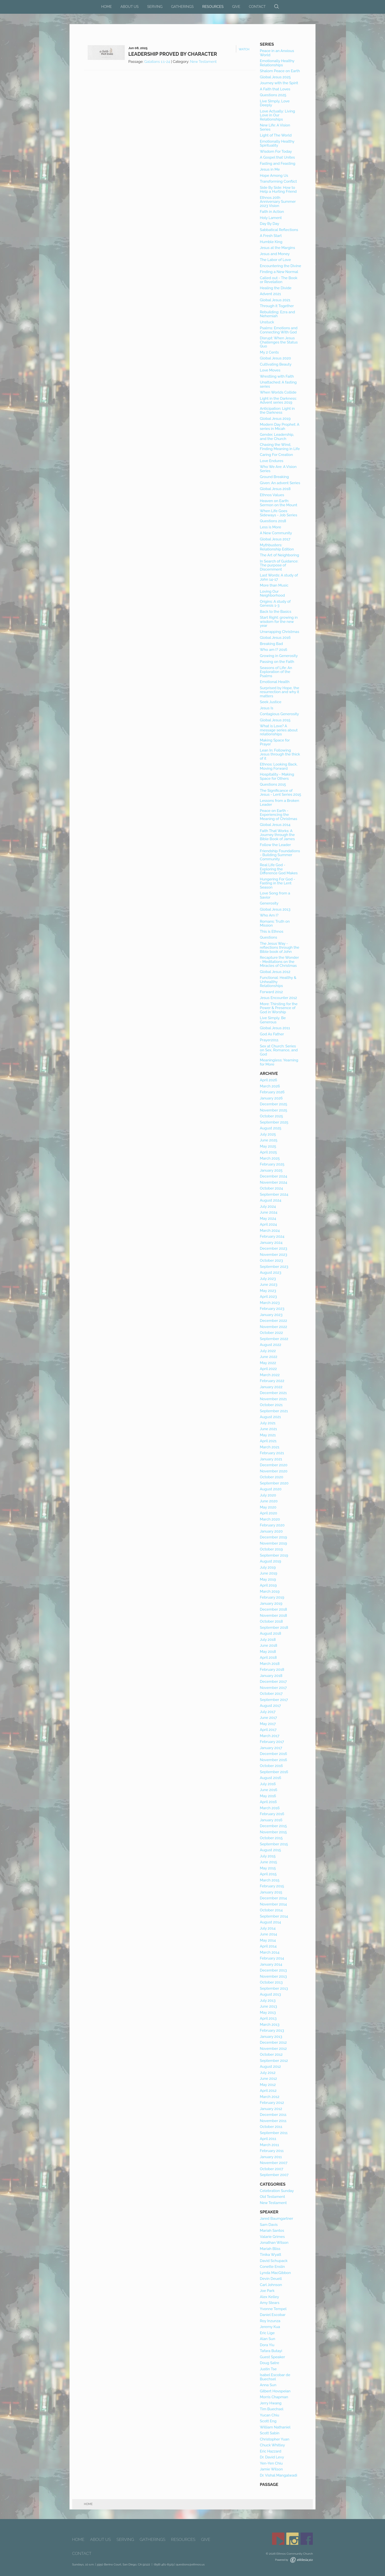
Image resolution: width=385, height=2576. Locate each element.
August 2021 (270, 1417)
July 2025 (268, 1134)
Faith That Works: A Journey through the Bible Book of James (277, 835)
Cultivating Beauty (275, 364)
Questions (268, 937)
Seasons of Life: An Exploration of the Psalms (276, 672)
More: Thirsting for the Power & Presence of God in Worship (278, 1008)
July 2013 (267, 2000)
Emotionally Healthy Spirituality (277, 143)
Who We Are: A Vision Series (278, 469)
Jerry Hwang (270, 2403)
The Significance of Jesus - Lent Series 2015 (280, 792)
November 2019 (273, 1543)
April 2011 (268, 2139)
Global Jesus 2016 (275, 637)
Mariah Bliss (270, 2249)
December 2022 (273, 1320)
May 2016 (268, 1796)
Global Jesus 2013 (275, 909)
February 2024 (272, 1236)
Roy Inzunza (270, 2321)
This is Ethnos (271, 931)
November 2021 (273, 1399)
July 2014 (267, 1928)
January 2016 (271, 1820)
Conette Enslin (272, 2266)
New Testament (203, 61)
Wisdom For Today (276, 151)
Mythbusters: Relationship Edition (277, 547)
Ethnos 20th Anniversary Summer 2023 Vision (278, 201)
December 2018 (273, 1609)
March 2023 (270, 1303)
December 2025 (273, 1104)
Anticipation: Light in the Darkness (277, 410)
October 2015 (271, 1838)
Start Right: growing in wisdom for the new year (279, 621)
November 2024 (273, 1182)
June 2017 (268, 1717)
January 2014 (271, 1964)
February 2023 (272, 1308)
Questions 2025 (273, 95)
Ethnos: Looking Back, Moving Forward (278, 766)
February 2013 (272, 2030)
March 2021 (269, 1447)
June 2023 (268, 1284)
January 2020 (271, 1531)
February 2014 (272, 1958)
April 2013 (268, 2018)
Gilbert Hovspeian (275, 2391)
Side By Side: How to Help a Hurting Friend (278, 189)
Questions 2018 (273, 521)
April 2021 (268, 1441)
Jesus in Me (270, 169)
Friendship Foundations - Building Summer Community (280, 855)
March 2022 (270, 1375)
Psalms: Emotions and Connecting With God (278, 330)
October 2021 (271, 1405)
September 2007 (274, 2175)
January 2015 (271, 1892)
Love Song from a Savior (275, 895)
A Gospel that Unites (277, 157)
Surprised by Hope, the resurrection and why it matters (279, 692)
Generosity (269, 903)
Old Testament (272, 2196)
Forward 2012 (271, 992)
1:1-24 (165, 61)
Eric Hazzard (270, 2451)
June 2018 (268, 1645)
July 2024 (268, 1206)
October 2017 (271, 1693)
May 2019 (268, 1579)
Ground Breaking (274, 477)
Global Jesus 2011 (275, 1028)
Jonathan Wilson (274, 2242)
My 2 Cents (269, 352)
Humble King (271, 242)
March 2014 (269, 1952)
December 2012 (273, 2042)
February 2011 (272, 2151)
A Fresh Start (271, 235)
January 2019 (271, 1603)
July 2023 (268, 1278)
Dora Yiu (267, 2345)
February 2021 (272, 1453)
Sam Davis (269, 2224)
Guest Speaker (272, 2357)
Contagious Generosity (279, 714)
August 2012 (270, 2066)
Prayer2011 (269, 1040)
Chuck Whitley (272, 2445)
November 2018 (273, 1615)
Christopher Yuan (274, 2439)
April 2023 (268, 1296)
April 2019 (268, 1585)
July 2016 (268, 1784)
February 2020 (272, 1525)
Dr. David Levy (272, 2457)
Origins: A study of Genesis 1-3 (275, 603)
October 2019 (271, 1549)
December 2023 (273, 1248)
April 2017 (268, 1729)
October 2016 (271, 1766)
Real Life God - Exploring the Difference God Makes (279, 869)
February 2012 (272, 2102)
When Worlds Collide (278, 392)
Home (106, 6)
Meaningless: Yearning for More (279, 1062)
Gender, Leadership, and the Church (277, 436)
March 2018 (270, 1663)
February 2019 (272, 1597)
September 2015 (274, 1844)
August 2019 (270, 1561)
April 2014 (268, 1946)
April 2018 (268, 1657)
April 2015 (268, 1874)
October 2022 (271, 1332)
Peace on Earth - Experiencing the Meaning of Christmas (278, 814)
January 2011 (271, 2157)
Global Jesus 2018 (275, 489)
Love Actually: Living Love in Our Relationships (277, 115)
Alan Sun (267, 2339)
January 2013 (271, 2036)
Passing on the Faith (277, 661)
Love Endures (271, 461)
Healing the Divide (275, 288)
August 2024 (270, 1200)
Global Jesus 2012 (275, 972)
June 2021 (268, 1429)
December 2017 (273, 1681)
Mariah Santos (272, 2230)
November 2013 (273, 1976)
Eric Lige (267, 2333)
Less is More (270, 527)
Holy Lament (271, 218)
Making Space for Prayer (275, 742)
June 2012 (268, 2078)
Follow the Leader (275, 845)
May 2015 (268, 1868)
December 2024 (273, 1176)
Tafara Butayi (271, 2351)
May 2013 (268, 2012)
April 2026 (268, 1080)
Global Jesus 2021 (275, 300)
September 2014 (274, 1916)
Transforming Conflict (278, 181)
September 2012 (274, 2060)
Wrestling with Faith (277, 376)
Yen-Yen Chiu (271, 2463)
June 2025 (268, 1140)
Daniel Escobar (273, 2315)
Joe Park (267, 2290)
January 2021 (271, 1459)
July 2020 (268, 1495)
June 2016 (268, 1790)
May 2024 (268, 1218)
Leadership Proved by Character (172, 54)
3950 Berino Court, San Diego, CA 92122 (123, 2564)
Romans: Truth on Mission (275, 923)
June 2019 (268, 1573)
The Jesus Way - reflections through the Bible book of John (279, 947)
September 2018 (274, 1627)
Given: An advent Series (280, 483)
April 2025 (268, 1152)
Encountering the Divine (280, 266)
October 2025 (271, 1116)
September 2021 (274, 1411)
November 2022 (273, 1327)
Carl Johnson (271, 2285)
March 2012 (269, 2097)
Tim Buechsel (271, 2409)
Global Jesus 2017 (275, 539)
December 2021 (273, 1393)
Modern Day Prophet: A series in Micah (279, 426)
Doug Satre (269, 2363)
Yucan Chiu (269, 2415)
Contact (257, 6)
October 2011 (271, 2126)
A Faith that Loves (275, 89)
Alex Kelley (269, 2297)
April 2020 (268, 1513)
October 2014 (271, 1910)
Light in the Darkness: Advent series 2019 (278, 400)
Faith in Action (272, 211)
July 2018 (268, 1639)
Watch (244, 49)
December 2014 (273, 1898)
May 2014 (268, 1940)
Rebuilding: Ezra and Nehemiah (277, 314)
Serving (154, 6)
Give (236, 6)
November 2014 (273, 1904)
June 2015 (268, 1862)
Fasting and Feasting (277, 163)
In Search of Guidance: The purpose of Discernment (279, 565)
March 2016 (270, 1808)
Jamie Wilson (271, 2469)
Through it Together (277, 306)
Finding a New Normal (279, 272)
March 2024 (270, 1230)
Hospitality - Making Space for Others (277, 776)
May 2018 (268, 1651)
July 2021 (267, 1423)
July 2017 (267, 1712)
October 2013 (271, 1982)
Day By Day (269, 223)
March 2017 (269, 1736)
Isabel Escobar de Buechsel (275, 2377)
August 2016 (270, 1778)
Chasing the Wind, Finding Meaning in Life (280, 446)
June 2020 (268, 1501)
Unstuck (267, 322)
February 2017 (272, 1742)
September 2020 (274, 1483)
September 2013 (274, 1988)
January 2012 (271, 2109)
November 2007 (273, 2163)
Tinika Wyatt (270, 2254)
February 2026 (272, 1092)
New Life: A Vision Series (275, 127)
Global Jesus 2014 (275, 824)
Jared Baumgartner (276, 2218)
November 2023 (273, 1254)
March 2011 (269, 2145)
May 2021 (268, 1435)
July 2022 (268, 1351)
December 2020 (273, 1465)
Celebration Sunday (277, 2191)
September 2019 (274, 1555)
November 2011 (273, 2121)
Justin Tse (268, 2369)
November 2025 (273, 1110)
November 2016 (273, 1760)
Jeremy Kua (270, 2327)
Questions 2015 (273, 784)
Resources (213, 6)
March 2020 (270, 1519)
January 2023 (271, 1315)
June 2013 (268, 2006)
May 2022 (268, 1363)
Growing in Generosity (279, 656)
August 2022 (270, 1345)
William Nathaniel (275, 2427)
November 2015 (273, 1832)
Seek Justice (270, 702)
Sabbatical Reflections (279, 230)
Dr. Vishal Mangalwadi (278, 2475)
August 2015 (270, 1850)
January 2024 (271, 1242)
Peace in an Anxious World (277, 53)
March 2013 (269, 2024)
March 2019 (269, 1591)
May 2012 (268, 2085)
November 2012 (273, 2048)
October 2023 (271, 1260)
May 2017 (268, 1724)
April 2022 (268, 1369)
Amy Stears (269, 2303)
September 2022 (274, 1339)
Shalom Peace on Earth (280, 71)
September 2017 (274, 1700)
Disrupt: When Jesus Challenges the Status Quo (279, 342)
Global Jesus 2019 (275, 418)
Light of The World (276, 135)
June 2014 (268, 1934)
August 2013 (270, 1994)
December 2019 (273, 1537)
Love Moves (270, 370)
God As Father (272, 1034)
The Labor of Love (275, 260)
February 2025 (272, 1164)
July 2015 (267, 1856)
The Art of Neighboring (279, 555)
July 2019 (268, 1567)
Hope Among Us (274, 175)
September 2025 (274, 1122)
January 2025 (271, 1170)
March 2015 (269, 1880)
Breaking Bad (271, 644)
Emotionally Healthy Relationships (277, 63)
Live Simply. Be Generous (273, 1020)
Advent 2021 (270, 294)
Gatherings (182, 6)
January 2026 (271, 1098)
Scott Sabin (269, 2433)
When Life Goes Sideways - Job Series (278, 513)
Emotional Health (274, 682)
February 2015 (272, 1886)
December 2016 (273, 1754)
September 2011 (274, 2133)
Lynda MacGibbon (275, 2273)
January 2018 (271, 1675)
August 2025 (270, 1128)
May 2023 (268, 1290)
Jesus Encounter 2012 (278, 998)
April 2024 (268, 1224)
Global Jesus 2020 (275, 358)
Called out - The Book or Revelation (278, 280)
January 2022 (271, 1387)
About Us (130, 6)
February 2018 (272, 1669)
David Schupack (274, 2261)
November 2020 (273, 1471)
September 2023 (274, 1266)
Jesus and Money (274, 254)
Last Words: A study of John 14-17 (279, 577)
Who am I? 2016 (273, 649)
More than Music (274, 585)
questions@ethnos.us (190, 2564)
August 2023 (270, 1272)
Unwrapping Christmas (279, 632)
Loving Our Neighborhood (272, 593)
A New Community (276, 533)
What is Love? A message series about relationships (279, 730)
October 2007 (271, 2169)
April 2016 (268, 1802)
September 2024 (274, 1194)
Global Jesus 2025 (275, 77)
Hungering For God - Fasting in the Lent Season (277, 883)
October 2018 (271, 1621)
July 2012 (267, 2072)
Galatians (152, 61)
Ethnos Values (272, 495)
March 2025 (270, 1158)
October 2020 (271, 1477)
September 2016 (274, 1772)
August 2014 (270, 1922)
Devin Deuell (271, 2278)
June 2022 (268, 1357)
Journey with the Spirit (279, 83)
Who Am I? (269, 915)
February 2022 (272, 1381)
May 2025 (268, 1146)
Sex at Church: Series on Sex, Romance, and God (279, 1050)
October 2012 (271, 2054)
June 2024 (268, 1212)
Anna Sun (268, 2385)
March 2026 (270, 1086)
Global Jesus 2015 (275, 720)
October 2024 (271, 1188)
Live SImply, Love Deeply (274, 103)
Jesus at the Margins (277, 248)
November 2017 (273, 1687)
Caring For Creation (276, 454)
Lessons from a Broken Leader (279, 802)
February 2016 (272, 1814)
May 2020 (268, 1507)
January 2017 (271, 1748)
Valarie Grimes (272, 2236)
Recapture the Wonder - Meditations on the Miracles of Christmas (279, 961)
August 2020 (270, 1489)
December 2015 (273, 1826)
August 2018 (270, 1633)
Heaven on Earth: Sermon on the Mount (278, 503)
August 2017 (270, 1705)
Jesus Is (266, 708)
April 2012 (268, 2090)
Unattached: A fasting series (278, 384)
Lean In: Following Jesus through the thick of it (280, 754)
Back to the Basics (275, 611)
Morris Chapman (274, 2397)
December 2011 (273, 2114)
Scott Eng (268, 2421)
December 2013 (273, 1970)
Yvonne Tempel (273, 2309)
